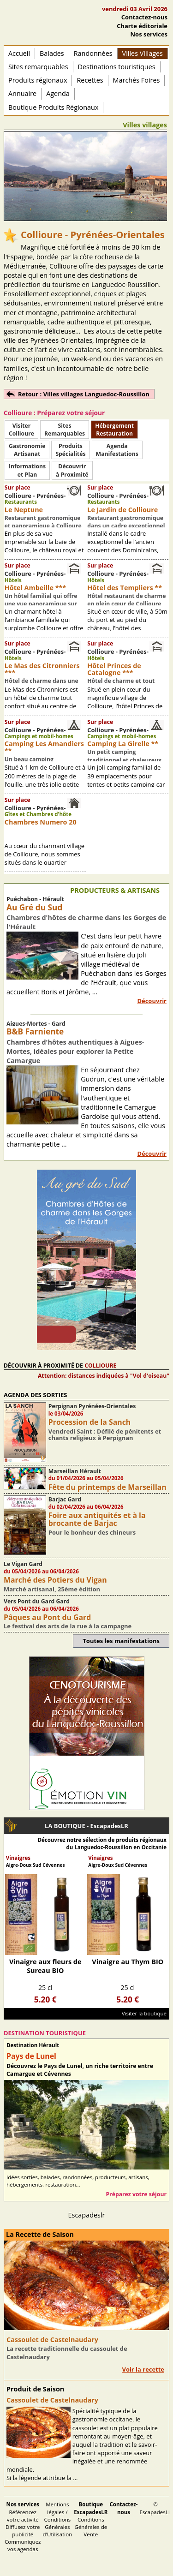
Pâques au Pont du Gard (47, 1617)
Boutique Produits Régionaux (53, 107)
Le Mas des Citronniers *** (42, 669)
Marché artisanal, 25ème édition (52, 1589)
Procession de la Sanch (89, 1422)
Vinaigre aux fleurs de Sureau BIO (45, 1966)
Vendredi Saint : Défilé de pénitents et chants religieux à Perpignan (104, 1434)
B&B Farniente (35, 1031)
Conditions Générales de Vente (90, 2519)
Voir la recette (143, 2369)
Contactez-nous (144, 17)
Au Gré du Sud (34, 907)
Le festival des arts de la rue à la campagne (67, 1626)
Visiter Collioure (21, 429)
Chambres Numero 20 (41, 822)
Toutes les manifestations (121, 1641)
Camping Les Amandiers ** (44, 747)
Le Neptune (24, 509)
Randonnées (93, 53)
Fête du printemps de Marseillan (107, 1487)
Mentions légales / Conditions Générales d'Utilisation (57, 2519)
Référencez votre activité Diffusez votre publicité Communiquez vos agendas (23, 2526)
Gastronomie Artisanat (27, 450)
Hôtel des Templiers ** (124, 587)
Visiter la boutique (144, 2013)
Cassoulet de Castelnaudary (52, 2339)
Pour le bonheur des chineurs (92, 1532)
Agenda (58, 93)
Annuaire (22, 93)
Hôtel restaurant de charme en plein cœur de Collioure (126, 600)
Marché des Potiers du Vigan (55, 1580)
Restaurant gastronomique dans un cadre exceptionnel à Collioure (126, 526)
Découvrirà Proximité (72, 470)
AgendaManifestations (117, 450)
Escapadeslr (86, 2215)
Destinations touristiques (116, 66)
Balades (52, 53)
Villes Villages (142, 53)
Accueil (19, 53)
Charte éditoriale (142, 26)
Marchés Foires (136, 80)
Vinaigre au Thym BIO (127, 1961)
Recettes (90, 80)
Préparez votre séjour (136, 2194)
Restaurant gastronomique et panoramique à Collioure (43, 522)
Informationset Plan (27, 470)
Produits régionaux (37, 80)
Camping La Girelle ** (122, 743)
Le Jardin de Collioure (122, 509)
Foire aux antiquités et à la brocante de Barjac (97, 1519)
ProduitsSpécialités (70, 450)
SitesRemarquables (64, 429)
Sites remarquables (38, 66)
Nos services (149, 34)
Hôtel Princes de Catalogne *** (114, 669)
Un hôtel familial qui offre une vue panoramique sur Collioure (41, 604)
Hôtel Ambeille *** (35, 587)
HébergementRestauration (114, 429)
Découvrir (152, 1001)
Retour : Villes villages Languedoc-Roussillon (83, 394)
